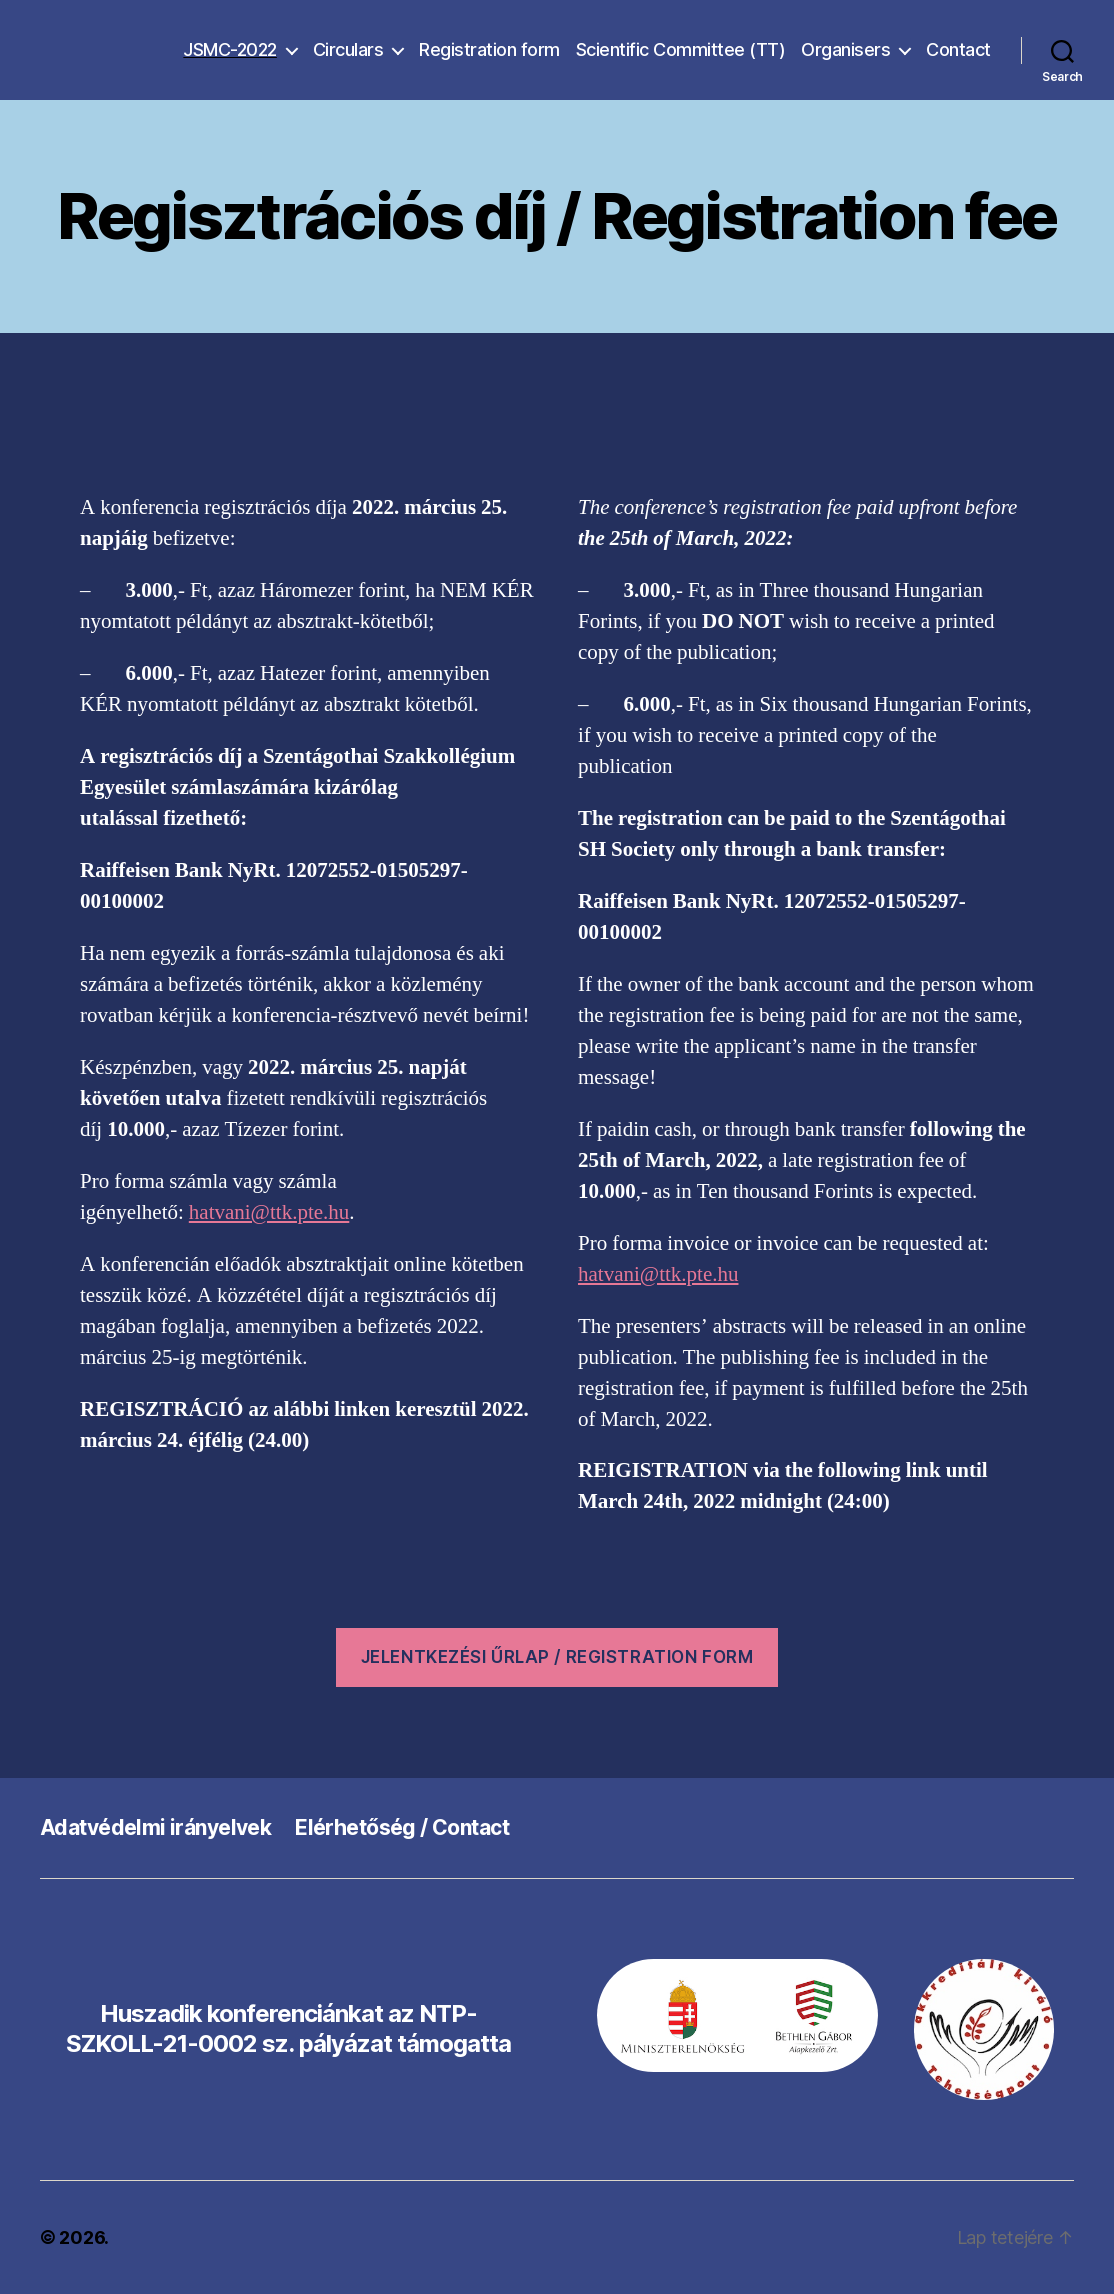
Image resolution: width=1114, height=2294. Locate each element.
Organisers (845, 49)
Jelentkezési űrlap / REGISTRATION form (557, 1657)
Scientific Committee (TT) (681, 49)
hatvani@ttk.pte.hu (269, 1212)
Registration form (489, 49)
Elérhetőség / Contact (402, 1827)
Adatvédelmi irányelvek (155, 1827)
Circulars (348, 49)
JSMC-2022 (230, 49)
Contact (958, 49)
